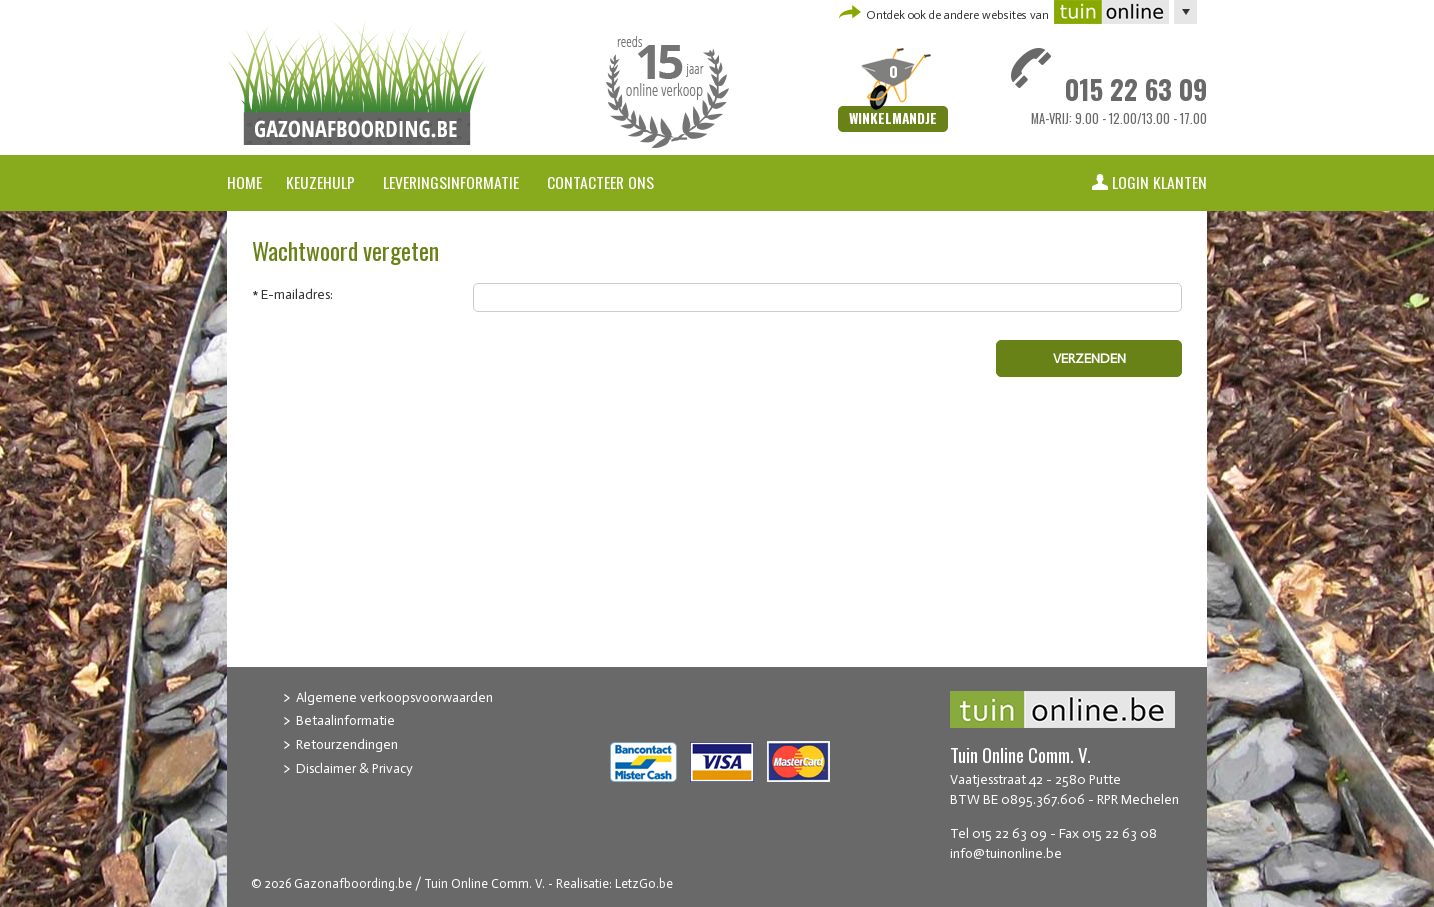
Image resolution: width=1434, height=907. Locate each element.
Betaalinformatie (345, 720)
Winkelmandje (893, 119)
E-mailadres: (297, 294)
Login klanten (1159, 182)
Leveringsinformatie (453, 182)
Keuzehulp (320, 182)
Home (244, 182)
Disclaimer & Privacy (354, 768)
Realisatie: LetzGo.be (614, 883)
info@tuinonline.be (1006, 853)
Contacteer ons (600, 182)
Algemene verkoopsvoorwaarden (394, 697)
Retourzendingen (347, 744)
